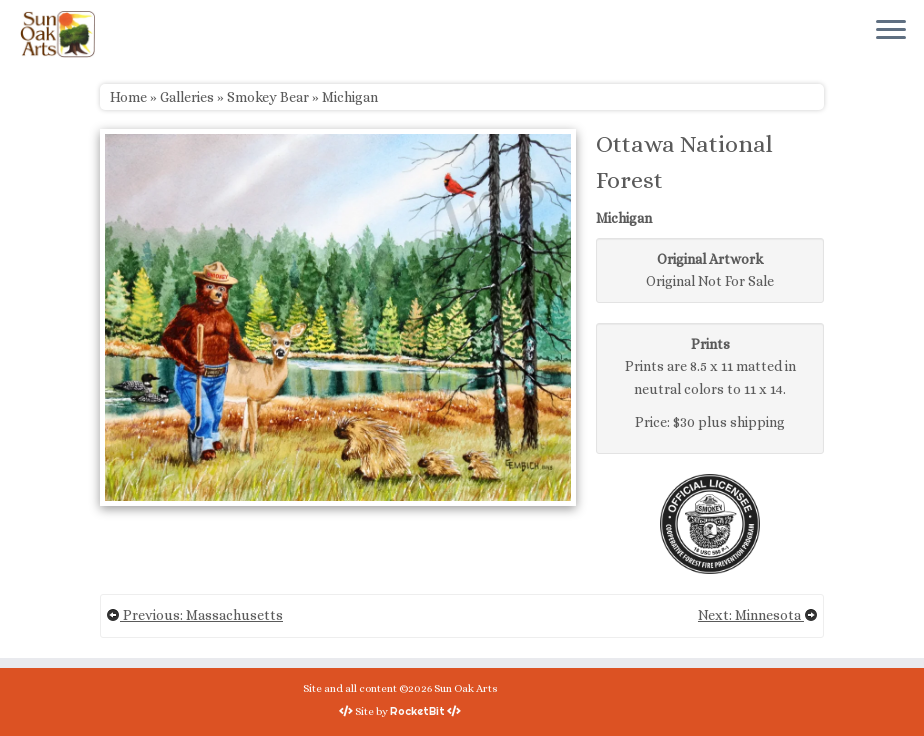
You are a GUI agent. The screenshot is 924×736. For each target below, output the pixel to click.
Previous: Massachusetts (194, 615)
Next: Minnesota (758, 615)
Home (128, 97)
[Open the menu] (891, 31)
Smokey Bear (268, 97)
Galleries (187, 97)
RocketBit (417, 711)
